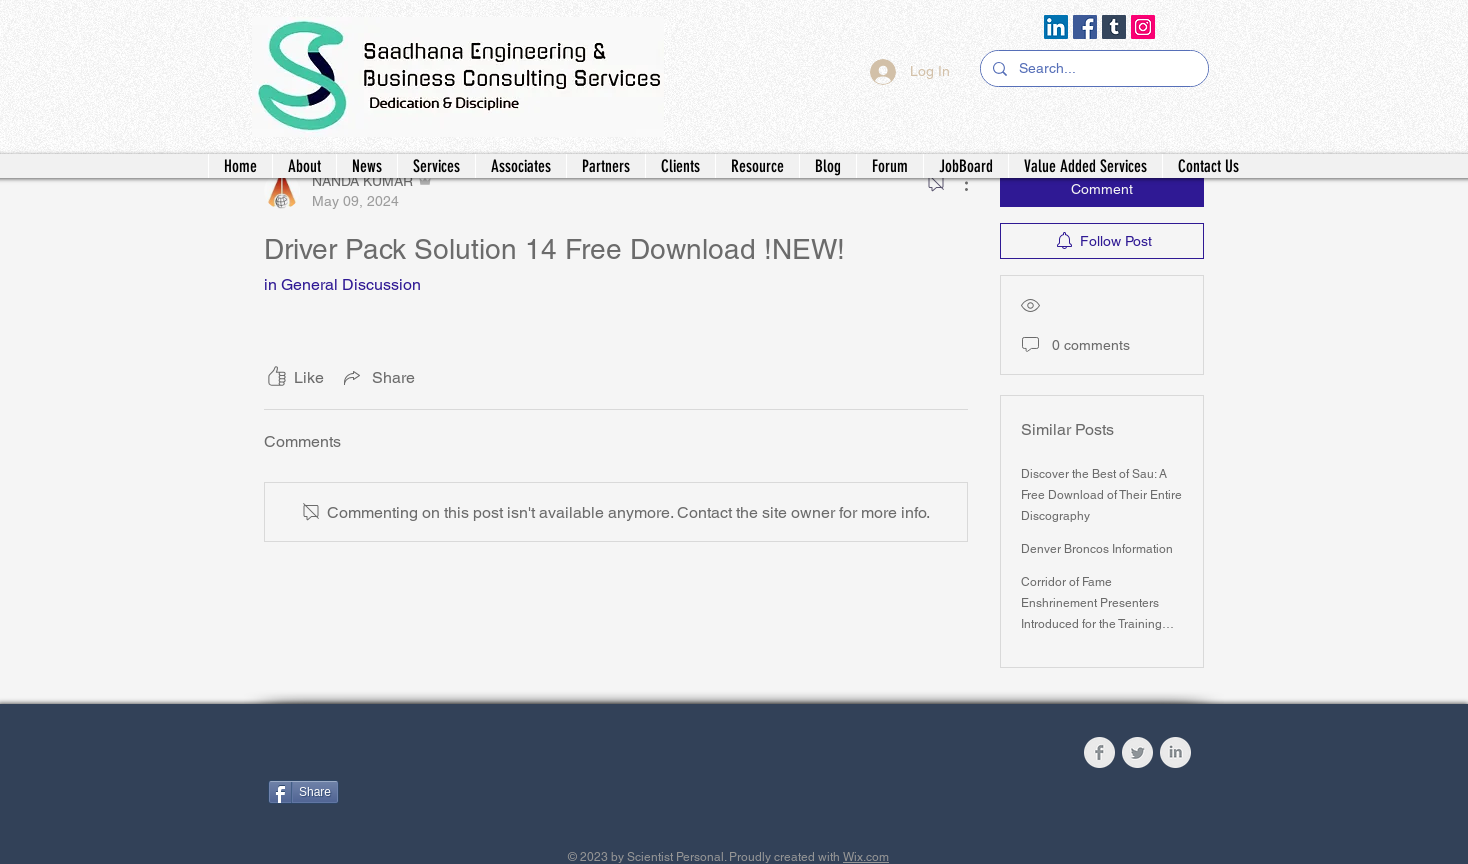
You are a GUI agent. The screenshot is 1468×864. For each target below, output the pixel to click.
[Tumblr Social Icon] (1114, 27)
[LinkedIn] (1056, 27)
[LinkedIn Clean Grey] (1175, 752)
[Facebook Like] (393, 757)
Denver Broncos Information (1097, 549)
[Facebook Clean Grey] (1099, 752)
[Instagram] (1143, 27)
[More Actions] (956, 183)
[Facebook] (1085, 27)
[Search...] (1092, 69)
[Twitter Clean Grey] (1137, 752)
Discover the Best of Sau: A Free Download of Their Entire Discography (1101, 495)
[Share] (303, 792)
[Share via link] (377, 377)
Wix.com (866, 857)
